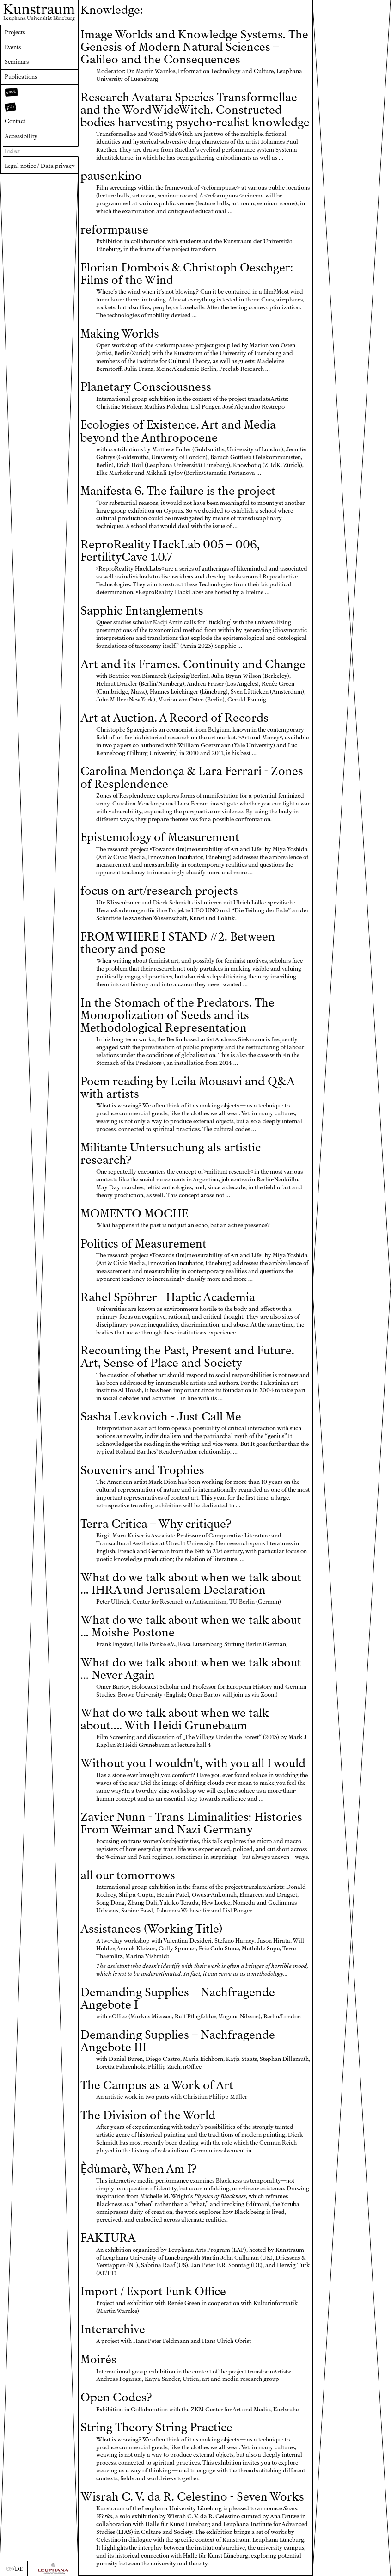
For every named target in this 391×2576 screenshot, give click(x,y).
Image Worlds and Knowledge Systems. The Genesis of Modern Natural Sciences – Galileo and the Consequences (194, 47)
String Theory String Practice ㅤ (157, 2427)
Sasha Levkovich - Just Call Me (160, 1416)
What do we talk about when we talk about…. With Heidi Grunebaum (174, 1719)
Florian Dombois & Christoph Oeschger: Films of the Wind (186, 274)
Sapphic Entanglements (141, 610)
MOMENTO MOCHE (134, 1213)
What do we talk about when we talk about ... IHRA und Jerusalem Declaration (190, 1584)
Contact (15, 120)
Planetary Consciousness (145, 386)
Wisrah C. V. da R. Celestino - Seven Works (192, 2496)
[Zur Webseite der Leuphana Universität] (53, 2568)
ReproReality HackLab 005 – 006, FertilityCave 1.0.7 (170, 551)
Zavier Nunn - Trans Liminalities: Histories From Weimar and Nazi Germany (191, 1823)
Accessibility (21, 136)
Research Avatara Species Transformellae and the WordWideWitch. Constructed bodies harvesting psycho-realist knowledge (195, 110)
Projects (15, 32)
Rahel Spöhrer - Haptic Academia (167, 1297)
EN (9, 2568)
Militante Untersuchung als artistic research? (170, 1154)
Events (13, 46)
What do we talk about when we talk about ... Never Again (190, 1669)
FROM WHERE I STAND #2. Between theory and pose (177, 943)
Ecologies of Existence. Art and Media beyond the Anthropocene (178, 431)
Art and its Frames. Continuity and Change (192, 664)
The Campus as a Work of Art (156, 2085)
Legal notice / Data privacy (40, 165)
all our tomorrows (127, 1875)
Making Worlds (119, 333)
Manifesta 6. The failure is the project (177, 491)
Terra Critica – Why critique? (155, 1524)
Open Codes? (116, 2397)
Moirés (98, 2359)
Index (12, 151)
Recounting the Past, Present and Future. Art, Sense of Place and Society (187, 1357)
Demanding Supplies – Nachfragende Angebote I (177, 1998)
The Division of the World (147, 2115)
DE (19, 2568)
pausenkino (111, 176)
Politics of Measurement (143, 1243)
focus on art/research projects (159, 891)
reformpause (114, 229)
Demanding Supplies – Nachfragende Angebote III (177, 2041)
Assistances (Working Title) (151, 1929)
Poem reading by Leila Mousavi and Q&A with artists (187, 1087)
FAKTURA (108, 2237)
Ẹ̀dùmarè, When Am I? (138, 2169)
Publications (21, 76)
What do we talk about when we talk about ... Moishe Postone (190, 1626)
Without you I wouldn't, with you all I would (192, 1763)
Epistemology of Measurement (159, 837)
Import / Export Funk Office (153, 2291)
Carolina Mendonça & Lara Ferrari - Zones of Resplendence (191, 777)
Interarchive (112, 2329)
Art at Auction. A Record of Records (174, 718)
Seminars (17, 61)
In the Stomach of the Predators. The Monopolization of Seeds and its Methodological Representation (177, 1015)
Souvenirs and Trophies (142, 1470)
